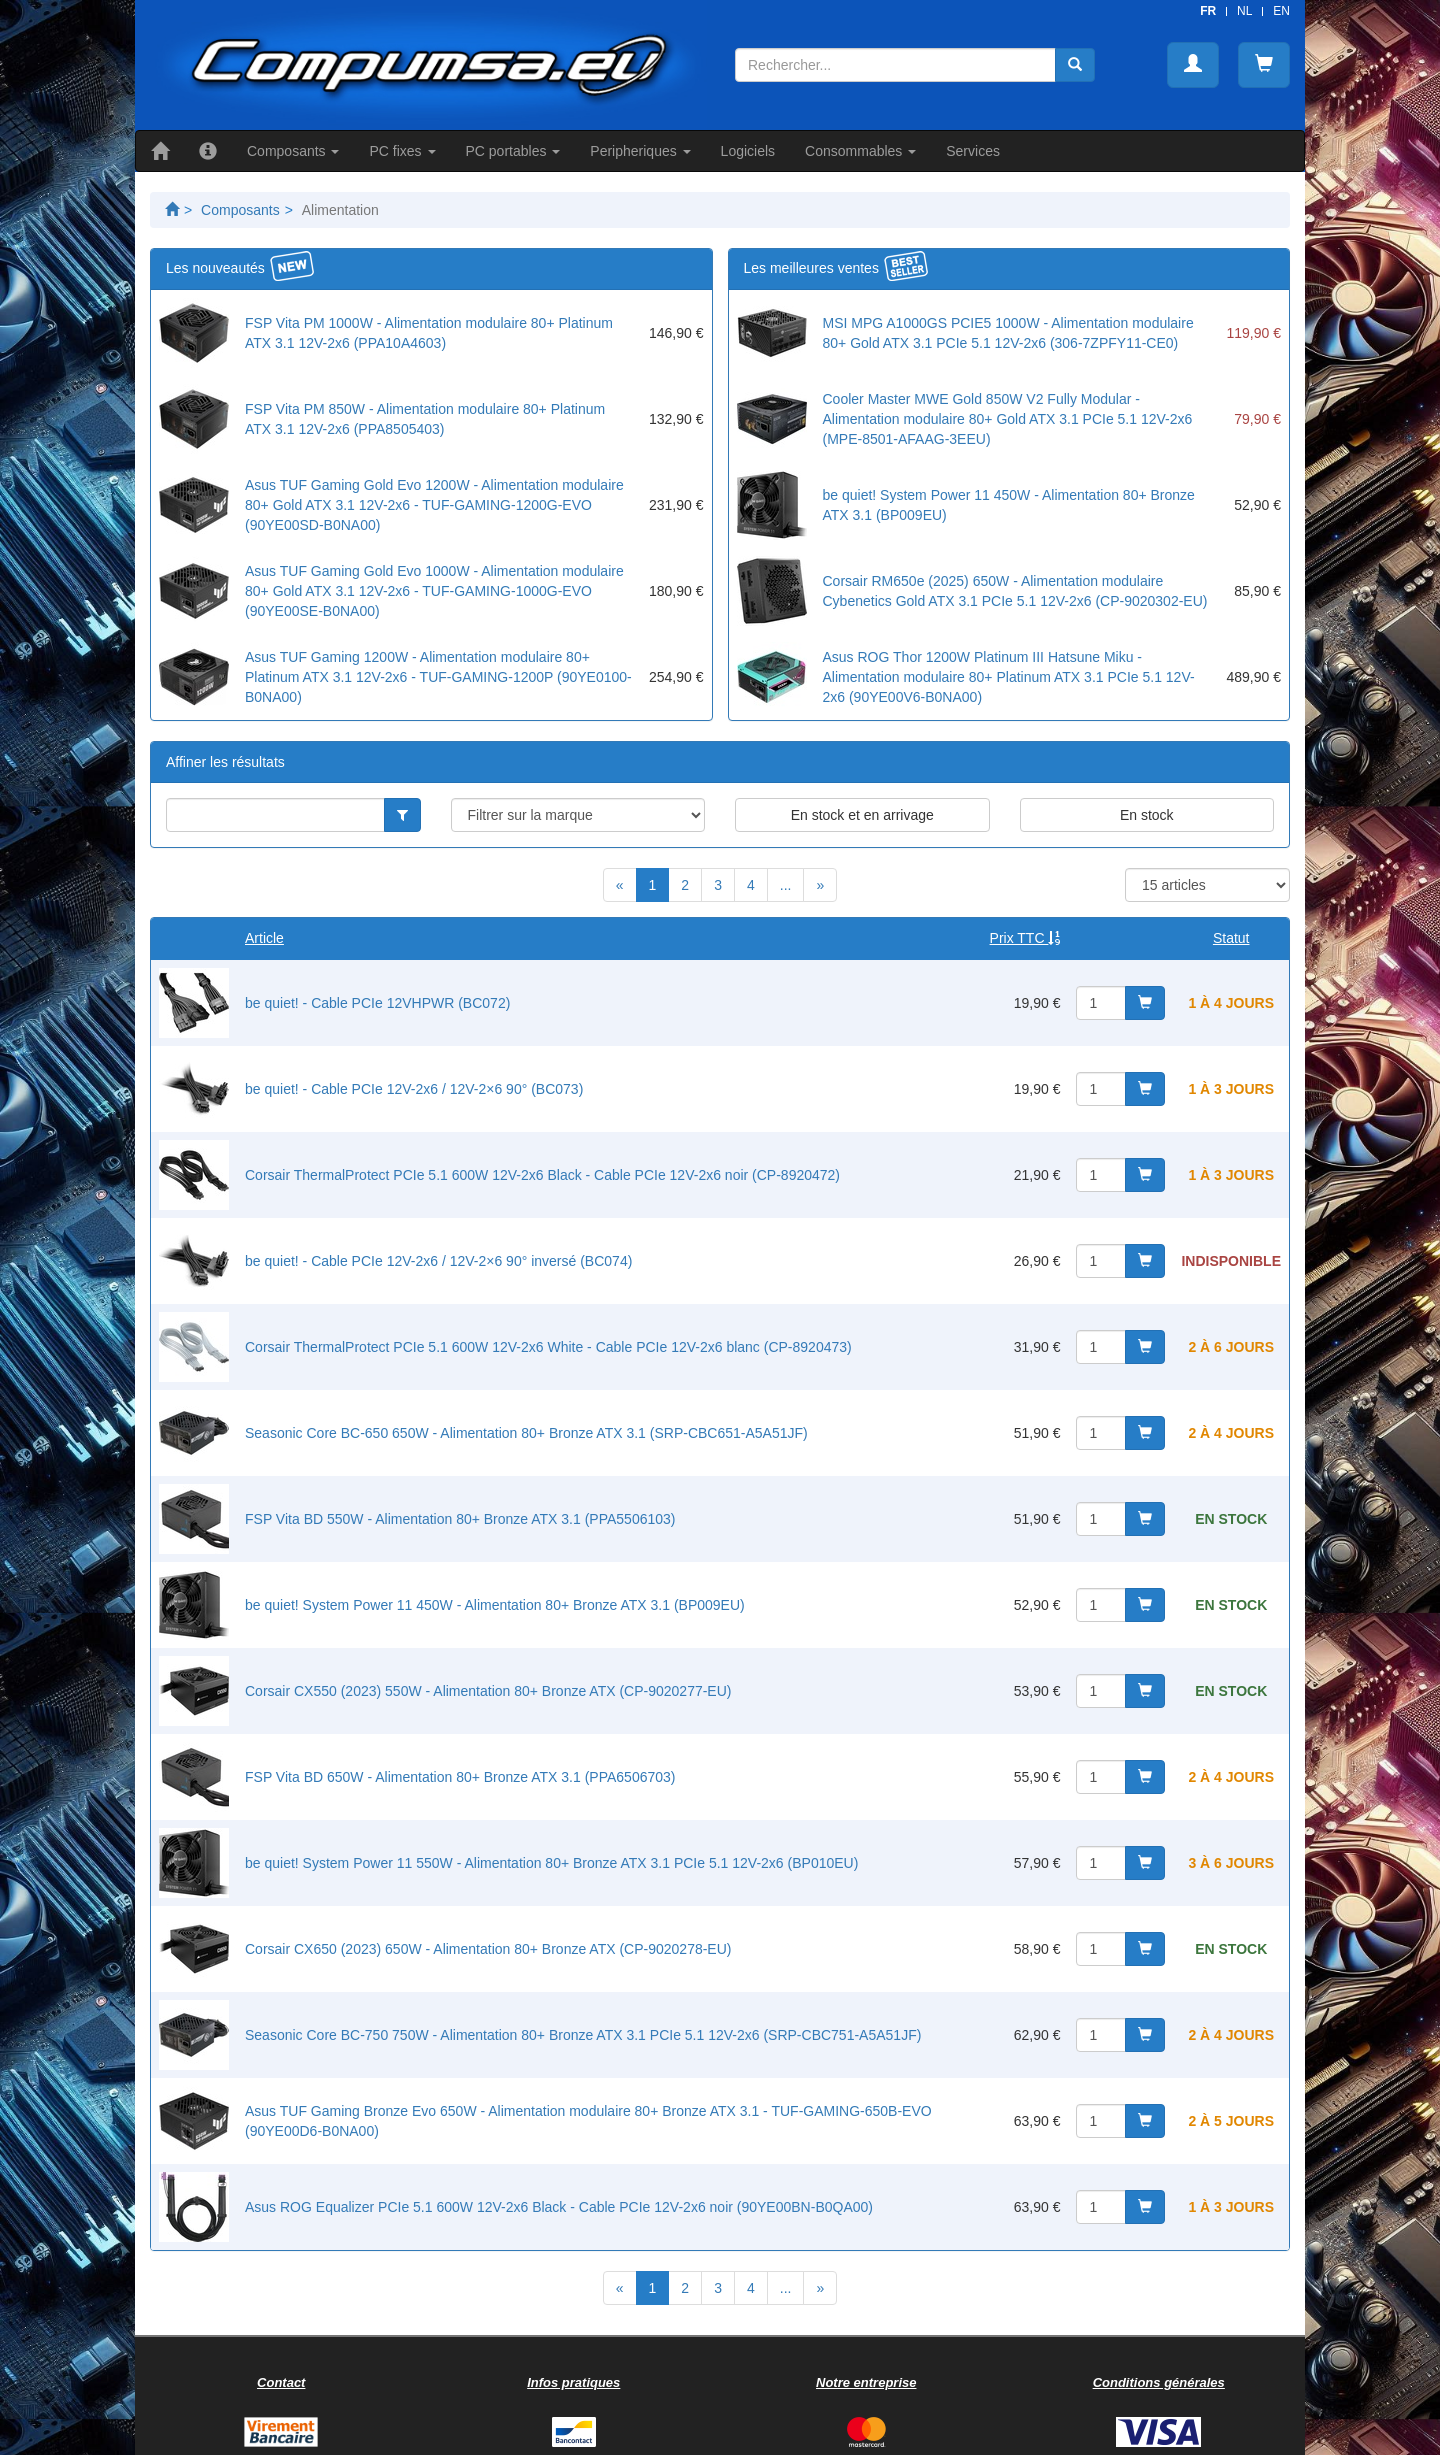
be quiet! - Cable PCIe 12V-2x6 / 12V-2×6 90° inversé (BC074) (438, 1261)
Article (264, 938)
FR (1208, 11)
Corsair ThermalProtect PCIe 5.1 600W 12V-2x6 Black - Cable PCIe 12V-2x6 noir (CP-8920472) (542, 1175)
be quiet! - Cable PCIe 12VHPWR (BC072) (377, 1003)
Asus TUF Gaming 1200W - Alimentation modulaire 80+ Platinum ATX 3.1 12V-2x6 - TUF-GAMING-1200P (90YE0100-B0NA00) (438, 677)
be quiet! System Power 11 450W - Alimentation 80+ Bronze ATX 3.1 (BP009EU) (495, 1605)
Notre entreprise (866, 2382)
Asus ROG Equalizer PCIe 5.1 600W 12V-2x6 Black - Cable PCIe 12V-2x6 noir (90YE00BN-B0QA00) (559, 2207)
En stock (1147, 815)
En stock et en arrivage (862, 815)
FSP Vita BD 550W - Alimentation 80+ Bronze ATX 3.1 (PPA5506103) (460, 1519)
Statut (1231, 938)
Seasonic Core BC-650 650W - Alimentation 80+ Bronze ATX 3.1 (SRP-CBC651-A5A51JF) (526, 1433)
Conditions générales (1159, 2382)
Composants (293, 151)
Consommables (860, 151)
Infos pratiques (573, 2382)
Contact (281, 2382)
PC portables (513, 151)
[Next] (820, 885)
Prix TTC (1025, 938)
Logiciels (748, 151)
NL (1244, 11)
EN (1281, 11)
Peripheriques (640, 151)
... (786, 885)
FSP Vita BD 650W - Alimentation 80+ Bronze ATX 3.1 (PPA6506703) (460, 1777)
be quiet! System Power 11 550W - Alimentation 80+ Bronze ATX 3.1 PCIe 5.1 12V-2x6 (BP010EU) (551, 1863)
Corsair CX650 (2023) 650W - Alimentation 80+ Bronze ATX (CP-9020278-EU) (488, 1949)
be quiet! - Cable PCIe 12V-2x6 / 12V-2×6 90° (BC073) (414, 1089)
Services (973, 151)
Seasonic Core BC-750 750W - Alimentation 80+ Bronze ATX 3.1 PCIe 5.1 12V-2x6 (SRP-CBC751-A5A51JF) (583, 2035)
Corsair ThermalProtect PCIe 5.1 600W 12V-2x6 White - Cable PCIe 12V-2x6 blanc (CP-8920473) (548, 1347)
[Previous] (620, 885)
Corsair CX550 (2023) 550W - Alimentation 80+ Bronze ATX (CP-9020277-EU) (488, 1691)
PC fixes (402, 151)
